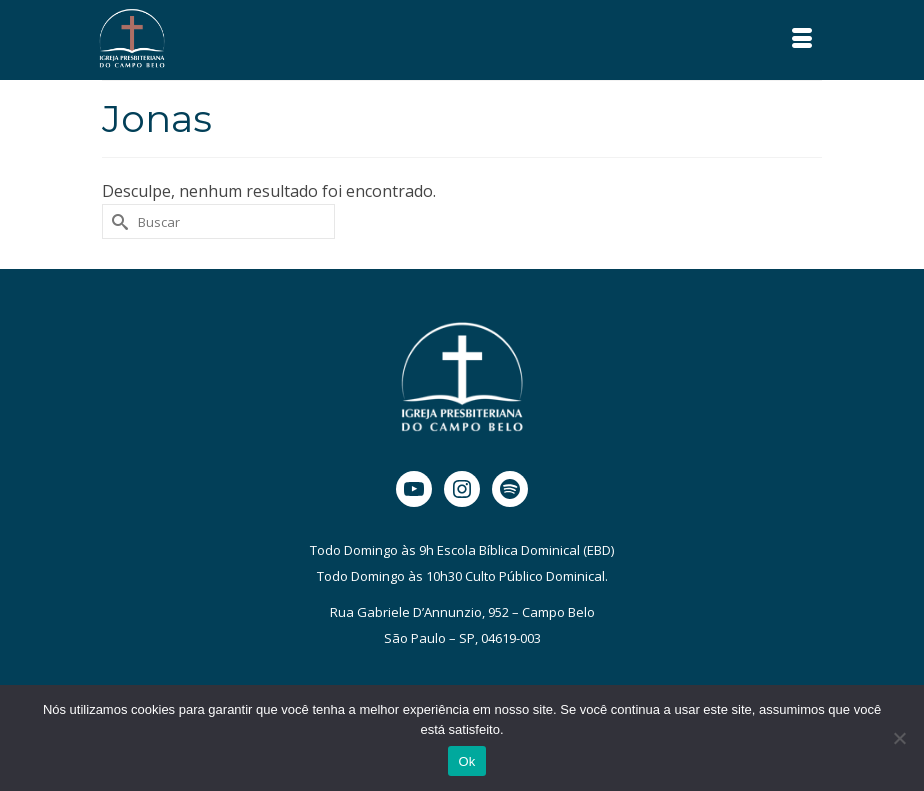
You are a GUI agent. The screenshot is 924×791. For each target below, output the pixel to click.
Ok (466, 761)
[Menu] (802, 40)
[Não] (899, 738)
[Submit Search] (117, 221)
